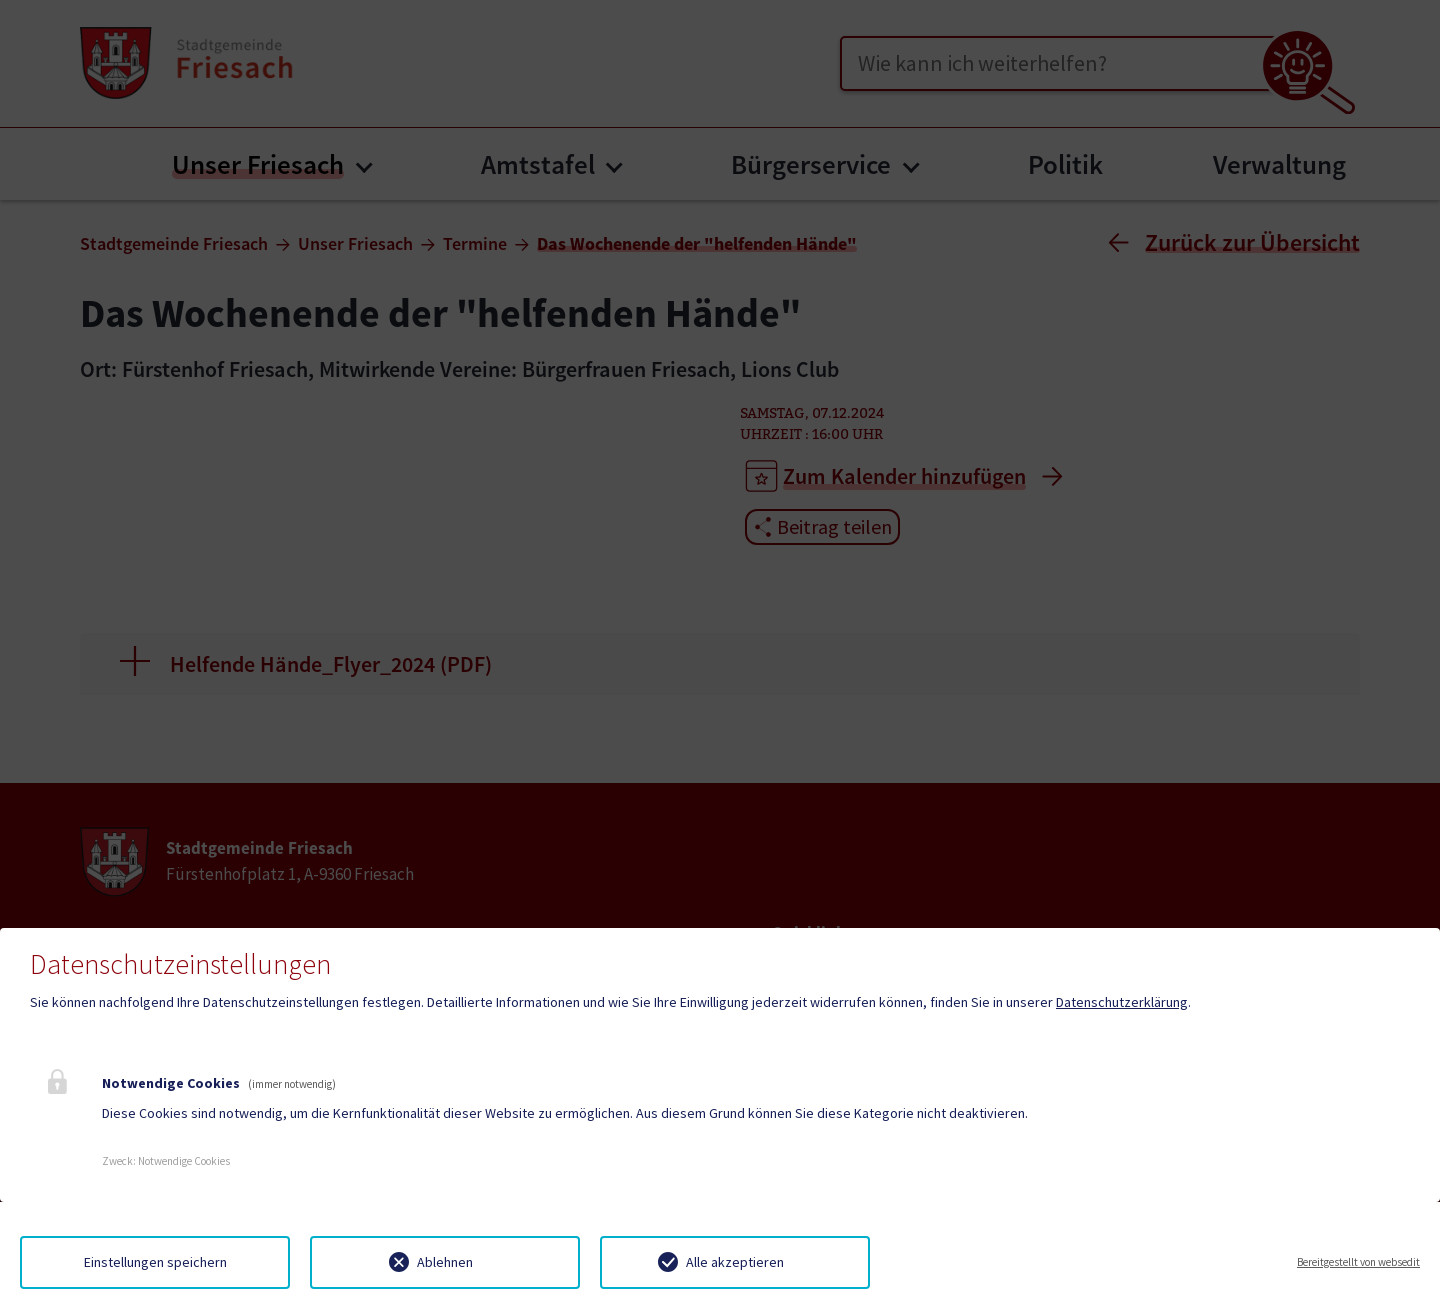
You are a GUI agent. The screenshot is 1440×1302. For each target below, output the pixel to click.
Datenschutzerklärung (1122, 1002)
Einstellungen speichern (155, 1262)
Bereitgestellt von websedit (1358, 1262)
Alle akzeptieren (735, 1262)
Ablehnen (445, 1262)
